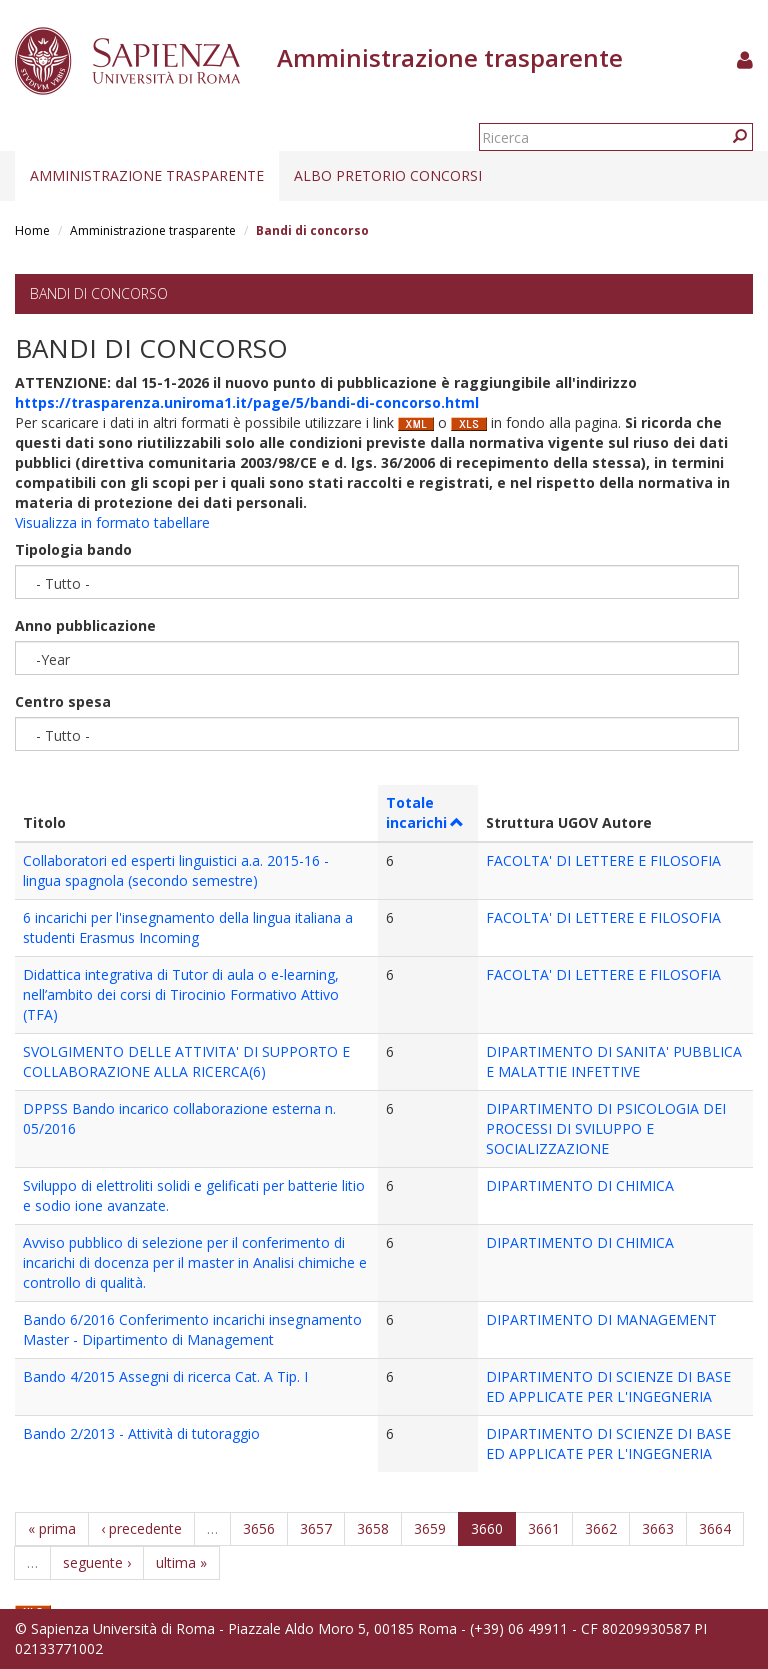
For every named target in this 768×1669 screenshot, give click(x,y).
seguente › (97, 1562)
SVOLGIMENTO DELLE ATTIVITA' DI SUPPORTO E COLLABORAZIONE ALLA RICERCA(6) (186, 1061)
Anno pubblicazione (85, 625)
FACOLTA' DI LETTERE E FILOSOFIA (603, 860)
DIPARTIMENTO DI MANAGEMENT (601, 1319)
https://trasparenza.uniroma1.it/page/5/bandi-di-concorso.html (247, 402)
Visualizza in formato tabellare (112, 522)
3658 (373, 1528)
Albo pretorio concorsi (388, 175)
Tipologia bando (73, 549)
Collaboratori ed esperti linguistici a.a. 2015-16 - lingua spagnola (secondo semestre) (176, 870)
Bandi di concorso (99, 293)
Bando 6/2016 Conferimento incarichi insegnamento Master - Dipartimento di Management (192, 1329)
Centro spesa (63, 701)
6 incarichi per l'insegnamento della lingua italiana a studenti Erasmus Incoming (188, 927)
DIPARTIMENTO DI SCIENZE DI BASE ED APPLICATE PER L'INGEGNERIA (608, 1386)
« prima (52, 1528)
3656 (259, 1528)
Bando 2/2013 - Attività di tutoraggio (141, 1433)
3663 (658, 1528)
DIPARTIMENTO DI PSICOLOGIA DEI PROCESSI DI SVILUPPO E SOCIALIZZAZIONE (606, 1128)
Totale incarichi (425, 812)
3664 (715, 1528)
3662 (601, 1528)
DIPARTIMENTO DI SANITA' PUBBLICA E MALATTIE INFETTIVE (614, 1061)
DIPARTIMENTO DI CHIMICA (580, 1185)
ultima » (181, 1562)
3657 (316, 1528)
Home (32, 230)
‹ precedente (141, 1528)
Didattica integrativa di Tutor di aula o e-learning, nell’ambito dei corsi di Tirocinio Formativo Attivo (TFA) (181, 994)
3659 (430, 1528)
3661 (544, 1528)
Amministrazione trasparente (147, 175)
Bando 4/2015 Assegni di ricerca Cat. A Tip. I (165, 1376)
